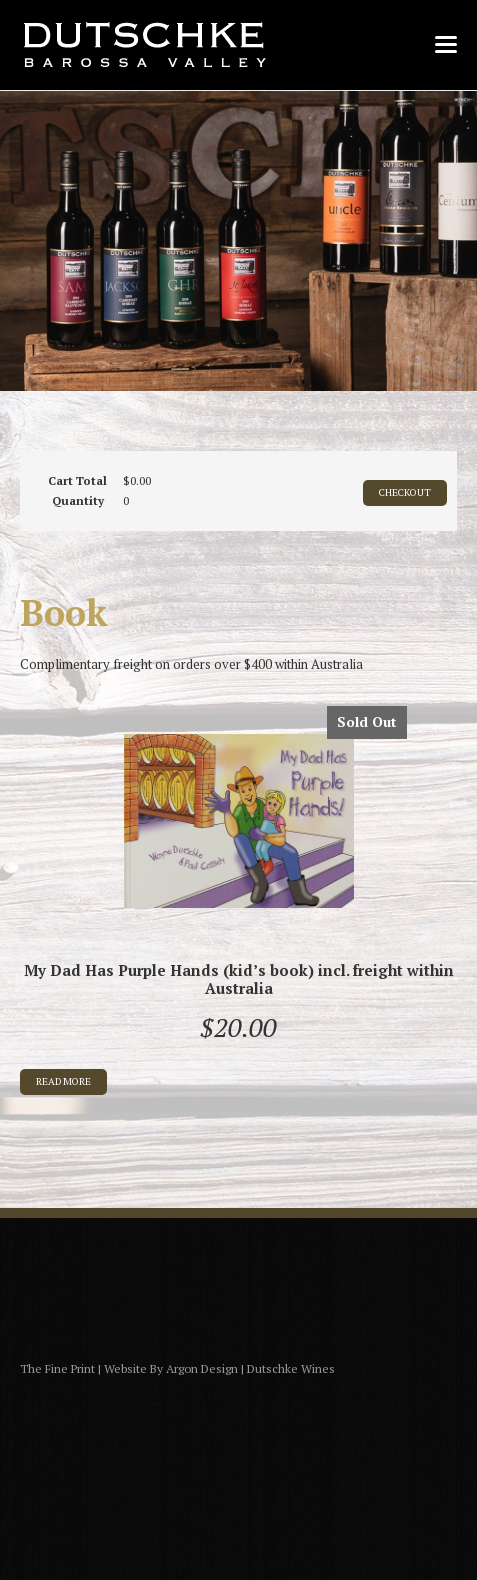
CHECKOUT (405, 492)
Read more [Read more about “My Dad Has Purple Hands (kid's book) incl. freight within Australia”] (63, 1081)
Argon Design (202, 1368)
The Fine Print (57, 1368)
